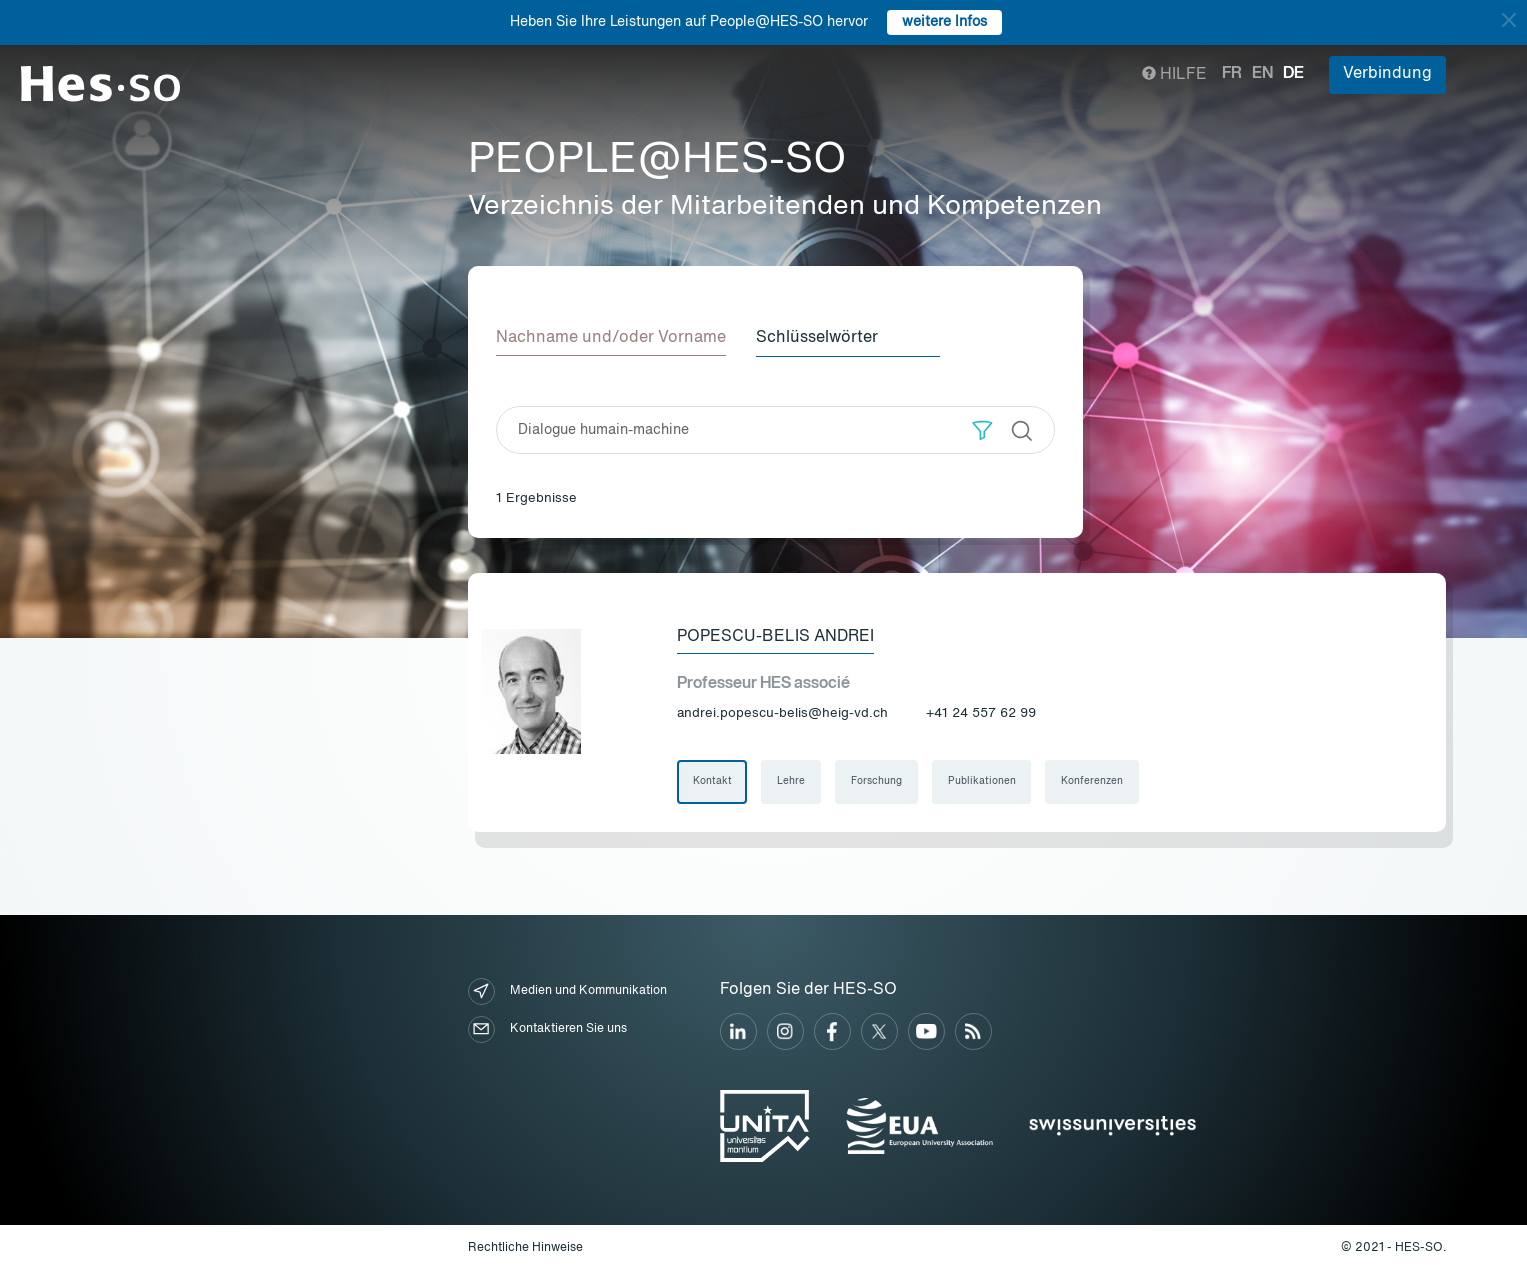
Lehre (792, 782)
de (1293, 74)
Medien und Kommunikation (567, 991)
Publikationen (983, 782)
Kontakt (712, 782)
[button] (982, 429)
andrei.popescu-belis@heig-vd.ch (782, 713)
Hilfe (1174, 75)
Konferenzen (1094, 782)
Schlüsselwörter (819, 338)
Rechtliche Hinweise (525, 1248)
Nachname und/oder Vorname (611, 338)
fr (1232, 74)
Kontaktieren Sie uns (547, 1029)
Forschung (877, 782)
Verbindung (1387, 74)
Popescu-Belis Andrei (775, 637)
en (1262, 74)
